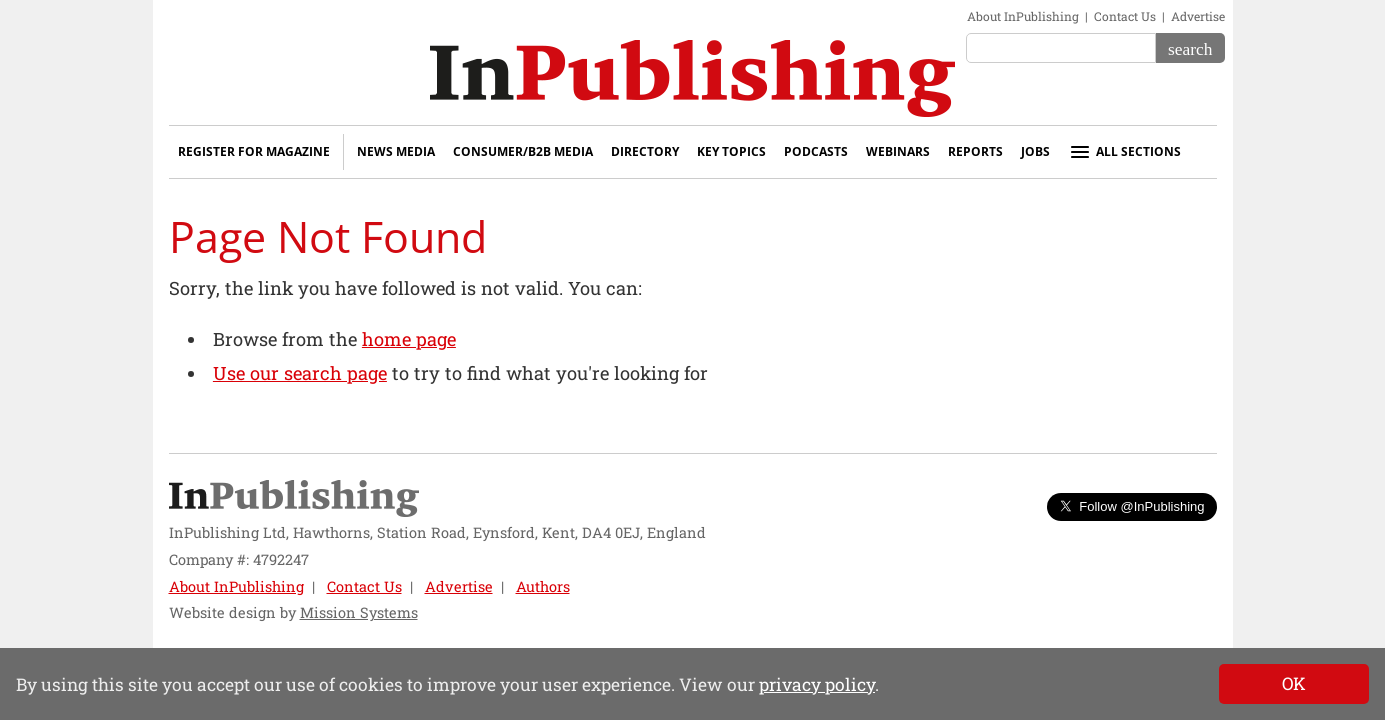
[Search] (1190, 48)
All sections (1124, 152)
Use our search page (300, 373)
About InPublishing (1023, 16)
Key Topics (731, 151)
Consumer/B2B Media (523, 151)
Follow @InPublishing (1131, 506)
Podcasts (816, 151)
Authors (543, 586)
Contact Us (1125, 16)
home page (409, 339)
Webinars (898, 151)
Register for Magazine (254, 151)
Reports (975, 151)
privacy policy (817, 684)
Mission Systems (359, 612)
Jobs (1035, 151)
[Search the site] (1061, 48)
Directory (645, 151)
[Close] (1294, 684)
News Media (396, 151)
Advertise (1198, 16)
